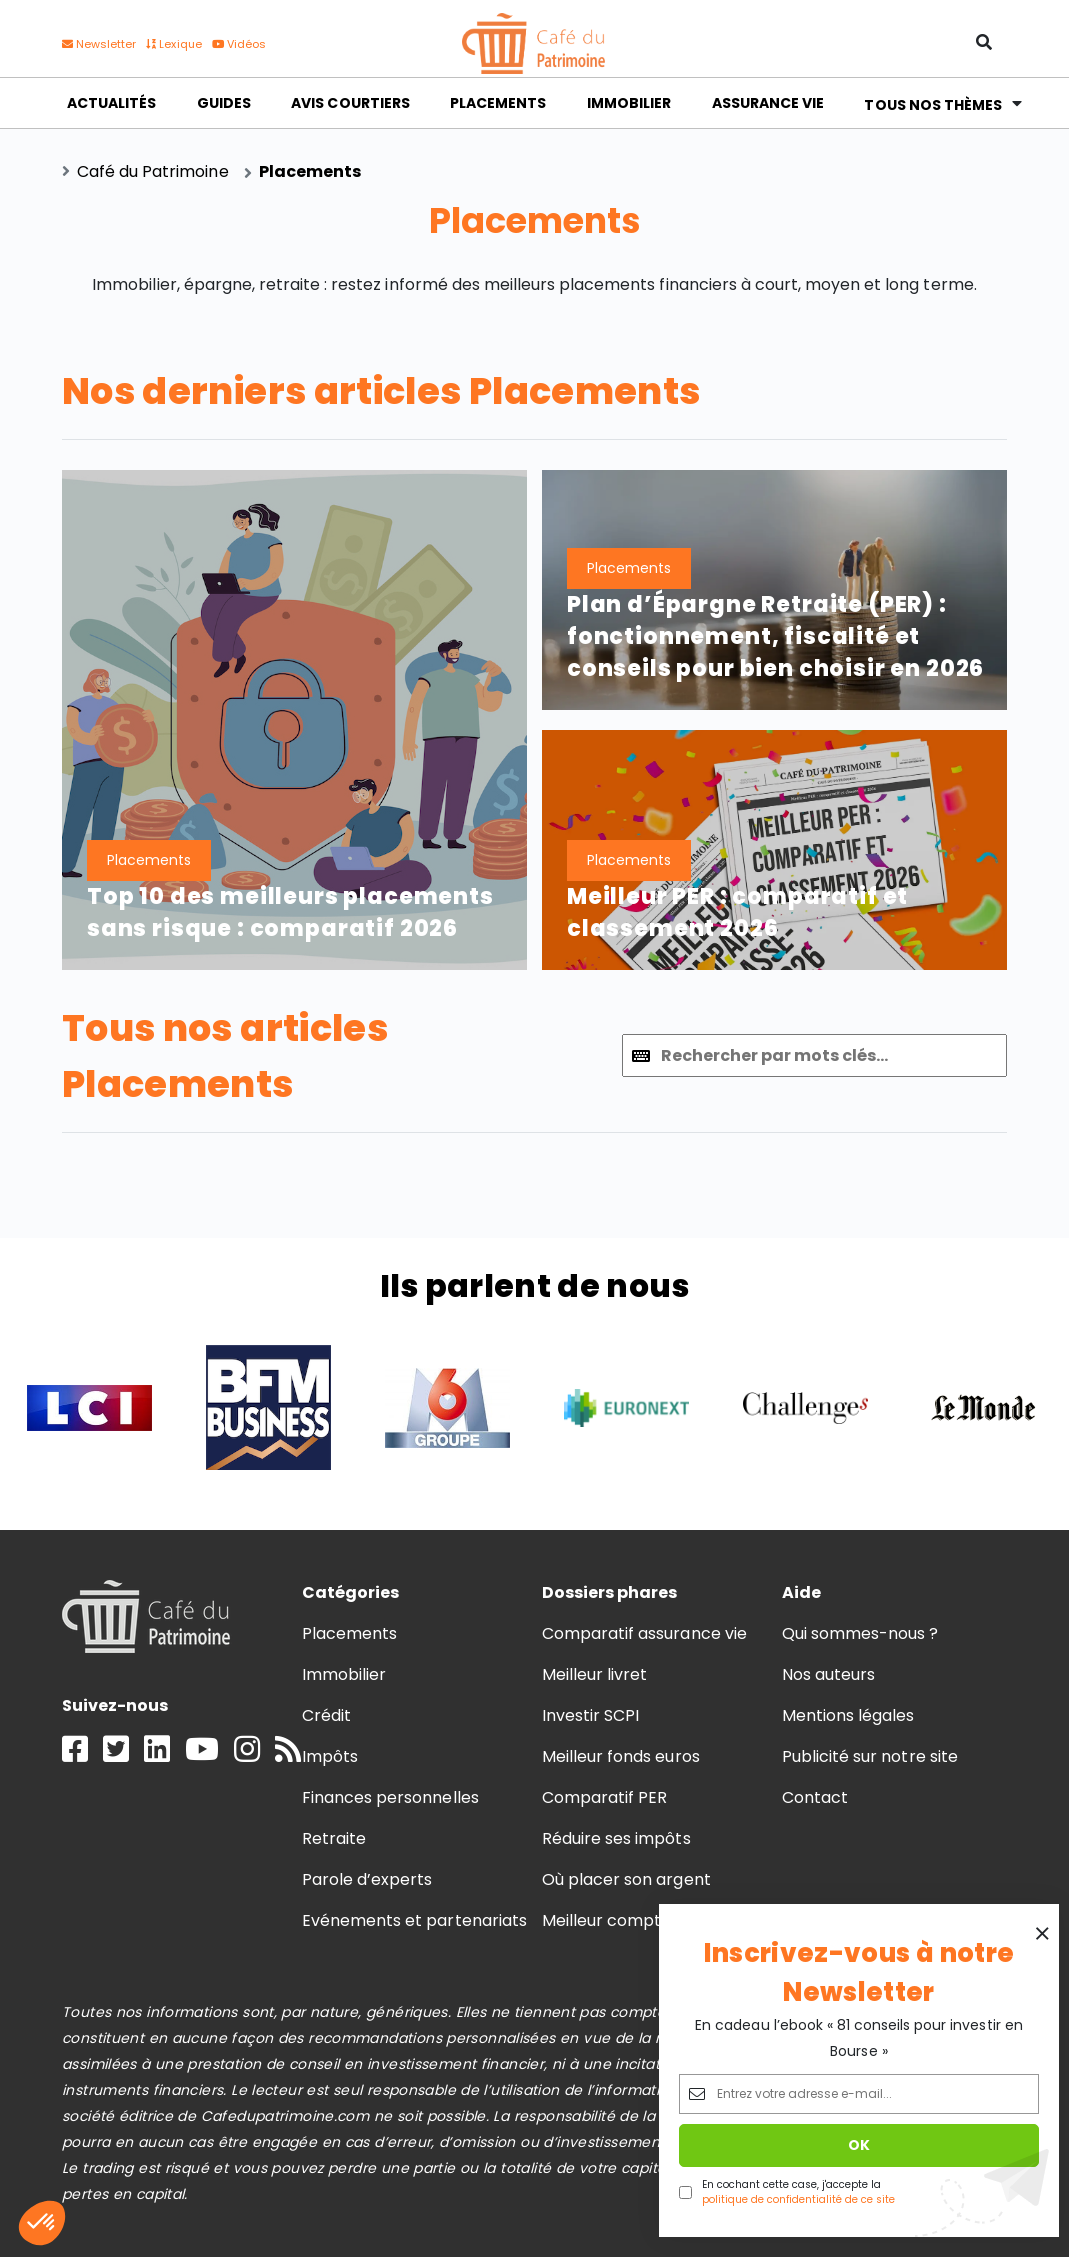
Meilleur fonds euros (621, 1756)
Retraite (334, 1838)
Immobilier (629, 103)
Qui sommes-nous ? (860, 1633)
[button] (42, 2223)
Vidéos (239, 44)
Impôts (330, 1756)
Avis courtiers (350, 103)
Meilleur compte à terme (641, 1920)
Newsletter (99, 44)
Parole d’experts (367, 1879)
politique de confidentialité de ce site (798, 2199)
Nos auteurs (828, 1674)
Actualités (111, 103)
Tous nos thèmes (933, 102)
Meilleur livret (594, 1674)
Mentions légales (848, 1715)
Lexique (173, 44)
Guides (224, 103)
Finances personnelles (390, 1797)
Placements (498, 103)
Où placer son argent (626, 1879)
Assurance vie (768, 103)
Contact (815, 1797)
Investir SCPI (590, 1715)
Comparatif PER (604, 1797)
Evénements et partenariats (414, 1920)
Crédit (326, 1715)
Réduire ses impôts (616, 1838)
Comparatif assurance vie (644, 1633)
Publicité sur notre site (870, 1756)
